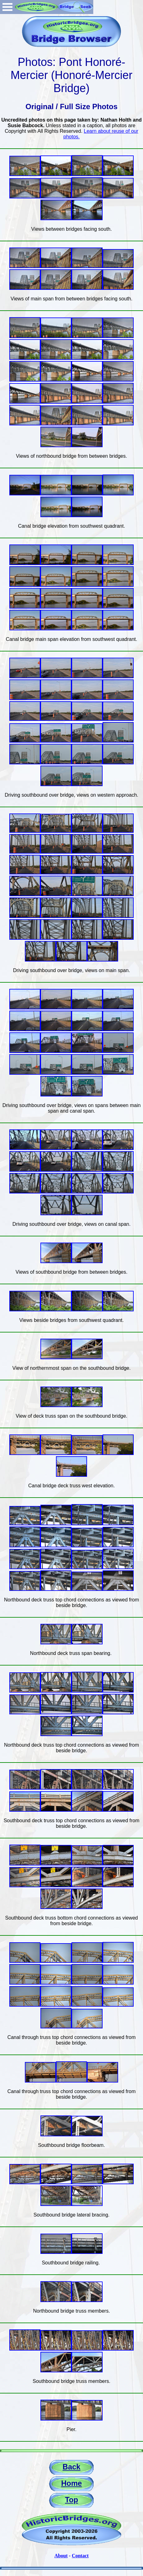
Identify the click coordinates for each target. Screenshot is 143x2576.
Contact (80, 2555)
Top (71, 2499)
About (61, 2555)
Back (71, 2466)
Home (71, 2483)
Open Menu (7, 7)
